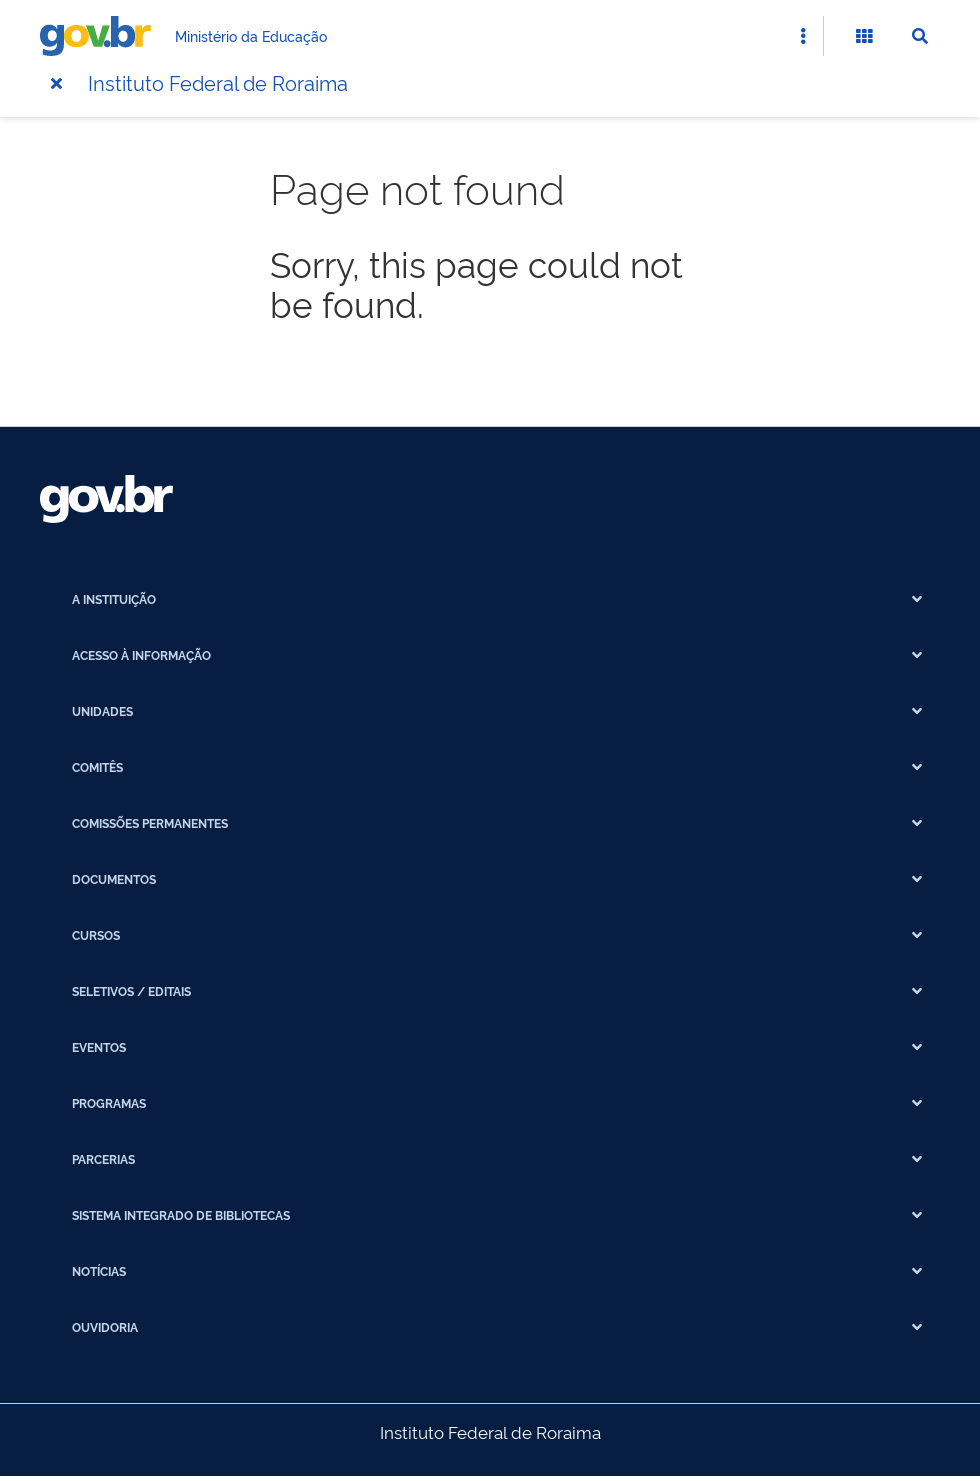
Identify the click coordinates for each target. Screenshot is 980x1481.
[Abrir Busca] (920, 36)
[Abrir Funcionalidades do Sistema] (864, 36)
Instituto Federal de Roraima (218, 82)
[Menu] (56, 83)
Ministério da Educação (251, 35)
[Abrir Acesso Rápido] (803, 36)
